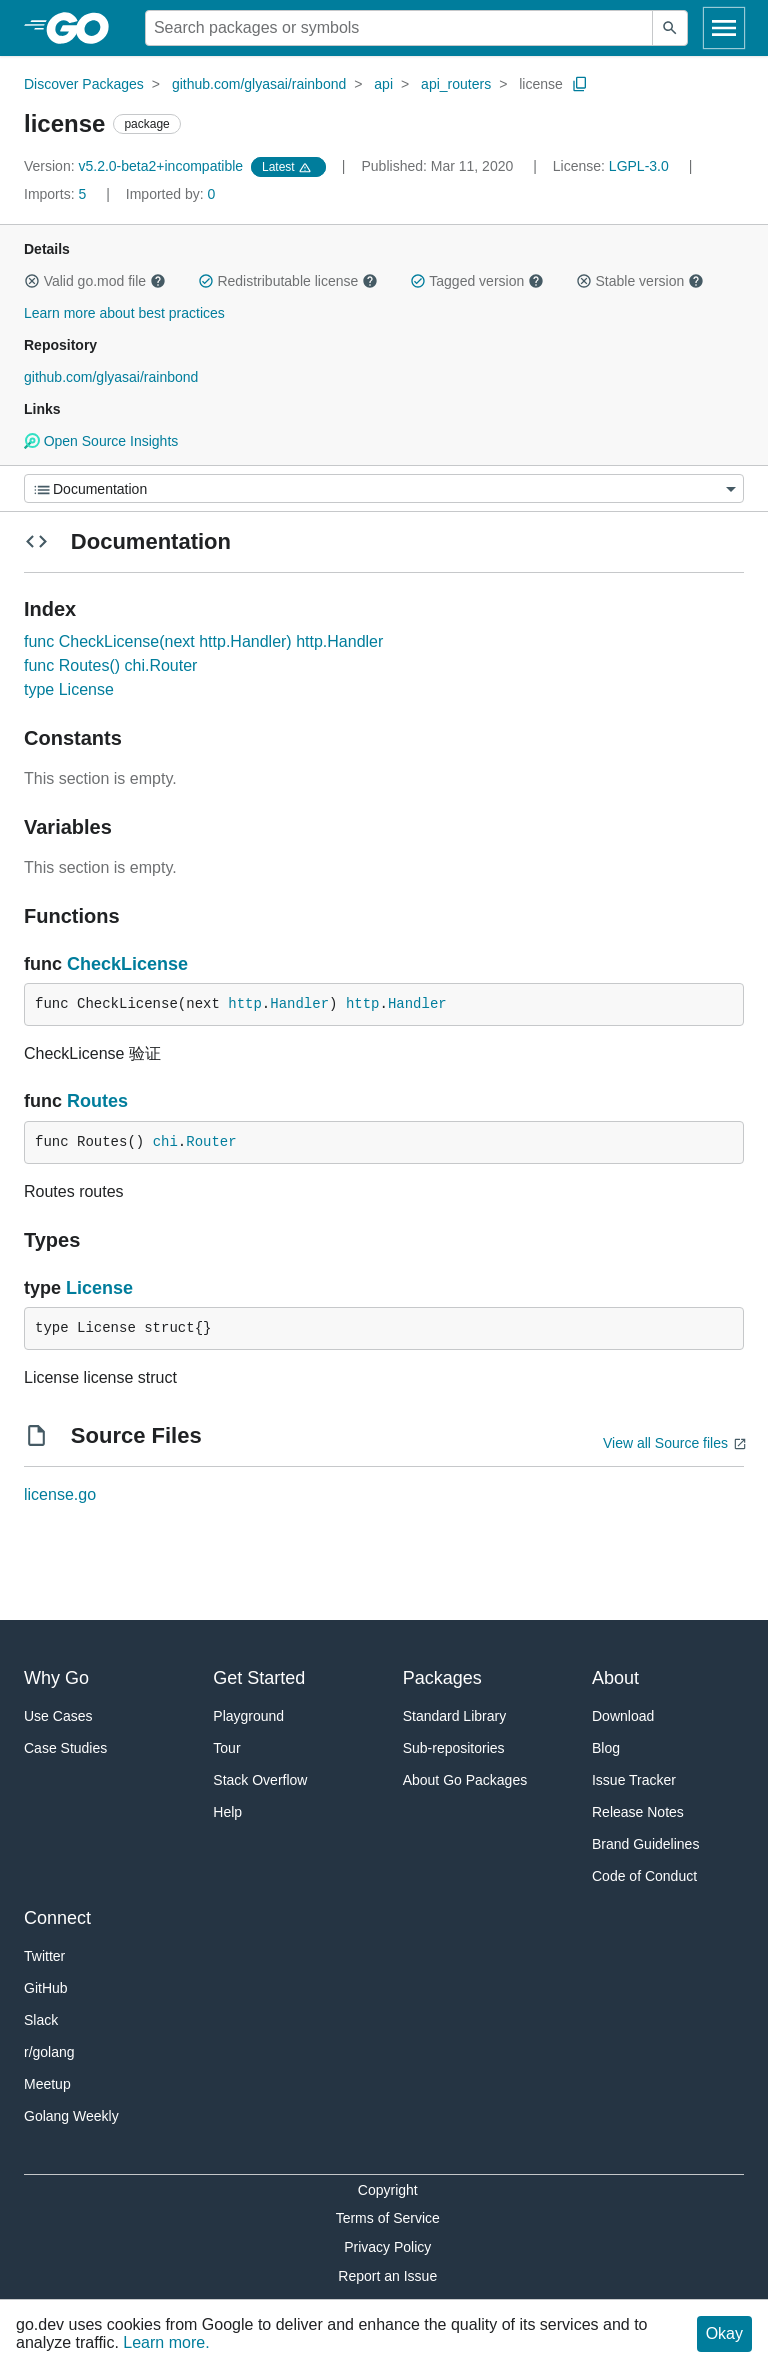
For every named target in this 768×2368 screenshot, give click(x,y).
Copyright (388, 2190)
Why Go (56, 1678)
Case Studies (65, 1748)
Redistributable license (288, 281)
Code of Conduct (644, 1876)
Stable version (640, 281)
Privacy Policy (387, 2247)
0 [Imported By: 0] (171, 194)
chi (165, 1142)
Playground (248, 1716)
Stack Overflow (260, 1780)
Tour (226, 1748)
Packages (442, 1678)
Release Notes (638, 1812)
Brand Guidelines (645, 1844)
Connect (57, 1918)
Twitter (44, 1956)
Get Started (259, 1678)
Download (623, 1716)
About (615, 1678)
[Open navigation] (724, 28)
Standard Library (455, 1716)
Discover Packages (84, 84)
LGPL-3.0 (639, 166)
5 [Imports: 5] (57, 194)
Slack (41, 2020)
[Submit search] (670, 28)
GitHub (46, 1988)
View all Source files (665, 1443)
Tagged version (477, 281)
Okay (724, 2333)
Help (227, 1812)
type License (69, 689)
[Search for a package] (399, 28)
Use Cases (58, 1716)
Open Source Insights (101, 441)
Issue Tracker (634, 1780)
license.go (60, 1494)
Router (211, 1142)
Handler (299, 1004)
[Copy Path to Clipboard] (580, 84)
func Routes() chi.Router (110, 665)
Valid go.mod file (95, 281)
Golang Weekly (71, 2116)
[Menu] (384, 488)
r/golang (49, 2052)
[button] (32, 281)
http (245, 1004)
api (383, 84)
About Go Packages (465, 1780)
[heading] (84, 28)
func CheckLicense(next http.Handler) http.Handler (203, 641)
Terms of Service (388, 2218)
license (541, 84)
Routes (97, 1101)
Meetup (47, 2084)
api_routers (456, 84)
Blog (606, 1748)
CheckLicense (127, 964)
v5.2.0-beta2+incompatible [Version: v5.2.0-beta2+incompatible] (135, 166)
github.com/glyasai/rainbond (259, 84)
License (99, 1288)
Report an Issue (387, 2276)
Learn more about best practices (124, 313)
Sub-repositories (454, 1748)
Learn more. (166, 2342)
